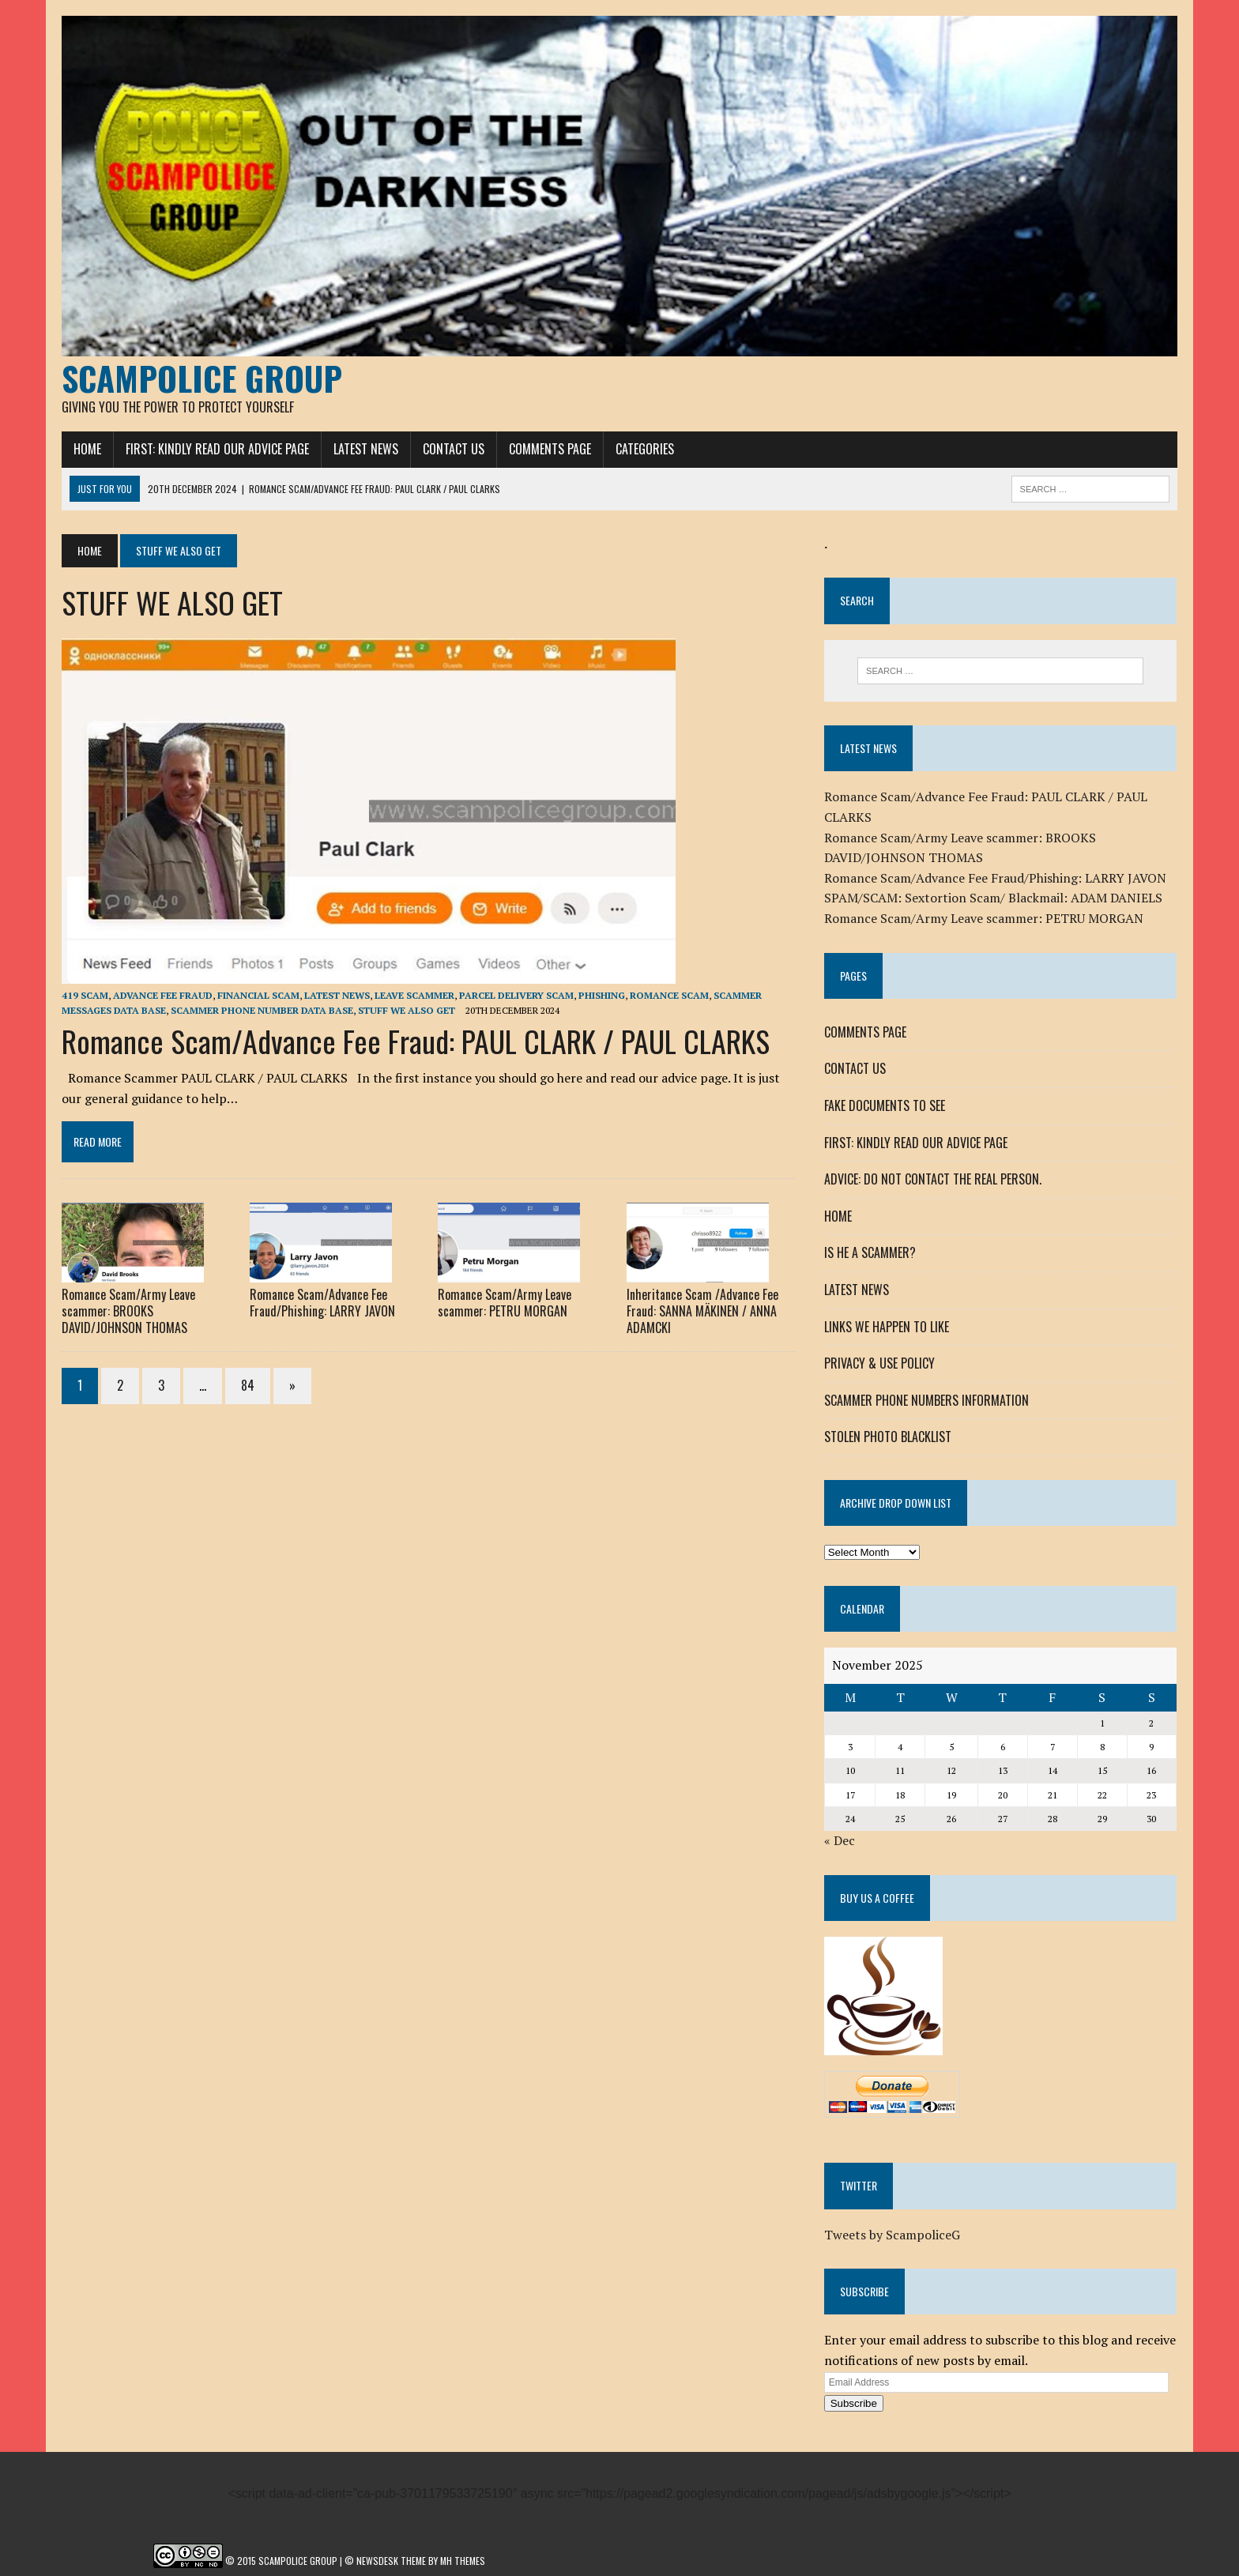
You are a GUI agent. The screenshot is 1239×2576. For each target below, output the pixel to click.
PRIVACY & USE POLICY (879, 1363)
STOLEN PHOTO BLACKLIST (887, 1436)
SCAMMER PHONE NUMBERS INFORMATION (926, 1400)
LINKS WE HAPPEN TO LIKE (886, 1326)
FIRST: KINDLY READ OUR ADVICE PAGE (217, 448)
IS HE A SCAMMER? (870, 1252)
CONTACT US (453, 448)
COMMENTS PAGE (550, 448)
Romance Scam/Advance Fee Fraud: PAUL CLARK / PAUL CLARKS (416, 1041)
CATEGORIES (645, 448)
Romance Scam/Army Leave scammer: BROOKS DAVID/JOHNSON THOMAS (128, 1311)
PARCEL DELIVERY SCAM (516, 995)
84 (247, 1385)
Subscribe (853, 2403)
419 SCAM (85, 995)
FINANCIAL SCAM (258, 995)
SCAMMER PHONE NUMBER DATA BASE (262, 1010)
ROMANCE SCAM (669, 995)
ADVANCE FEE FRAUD (163, 995)
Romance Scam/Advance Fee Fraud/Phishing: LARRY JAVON (322, 1302)
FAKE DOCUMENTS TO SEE (884, 1105)
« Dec (839, 1840)
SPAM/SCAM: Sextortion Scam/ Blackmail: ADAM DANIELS (993, 897)
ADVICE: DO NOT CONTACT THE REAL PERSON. (932, 1178)
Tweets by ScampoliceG (892, 2234)
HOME (87, 448)
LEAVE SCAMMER (414, 995)
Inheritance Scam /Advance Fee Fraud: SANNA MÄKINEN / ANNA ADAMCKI (702, 1311)
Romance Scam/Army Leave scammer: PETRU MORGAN (504, 1302)
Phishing (601, 995)
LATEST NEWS (365, 448)
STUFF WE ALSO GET (406, 1010)
